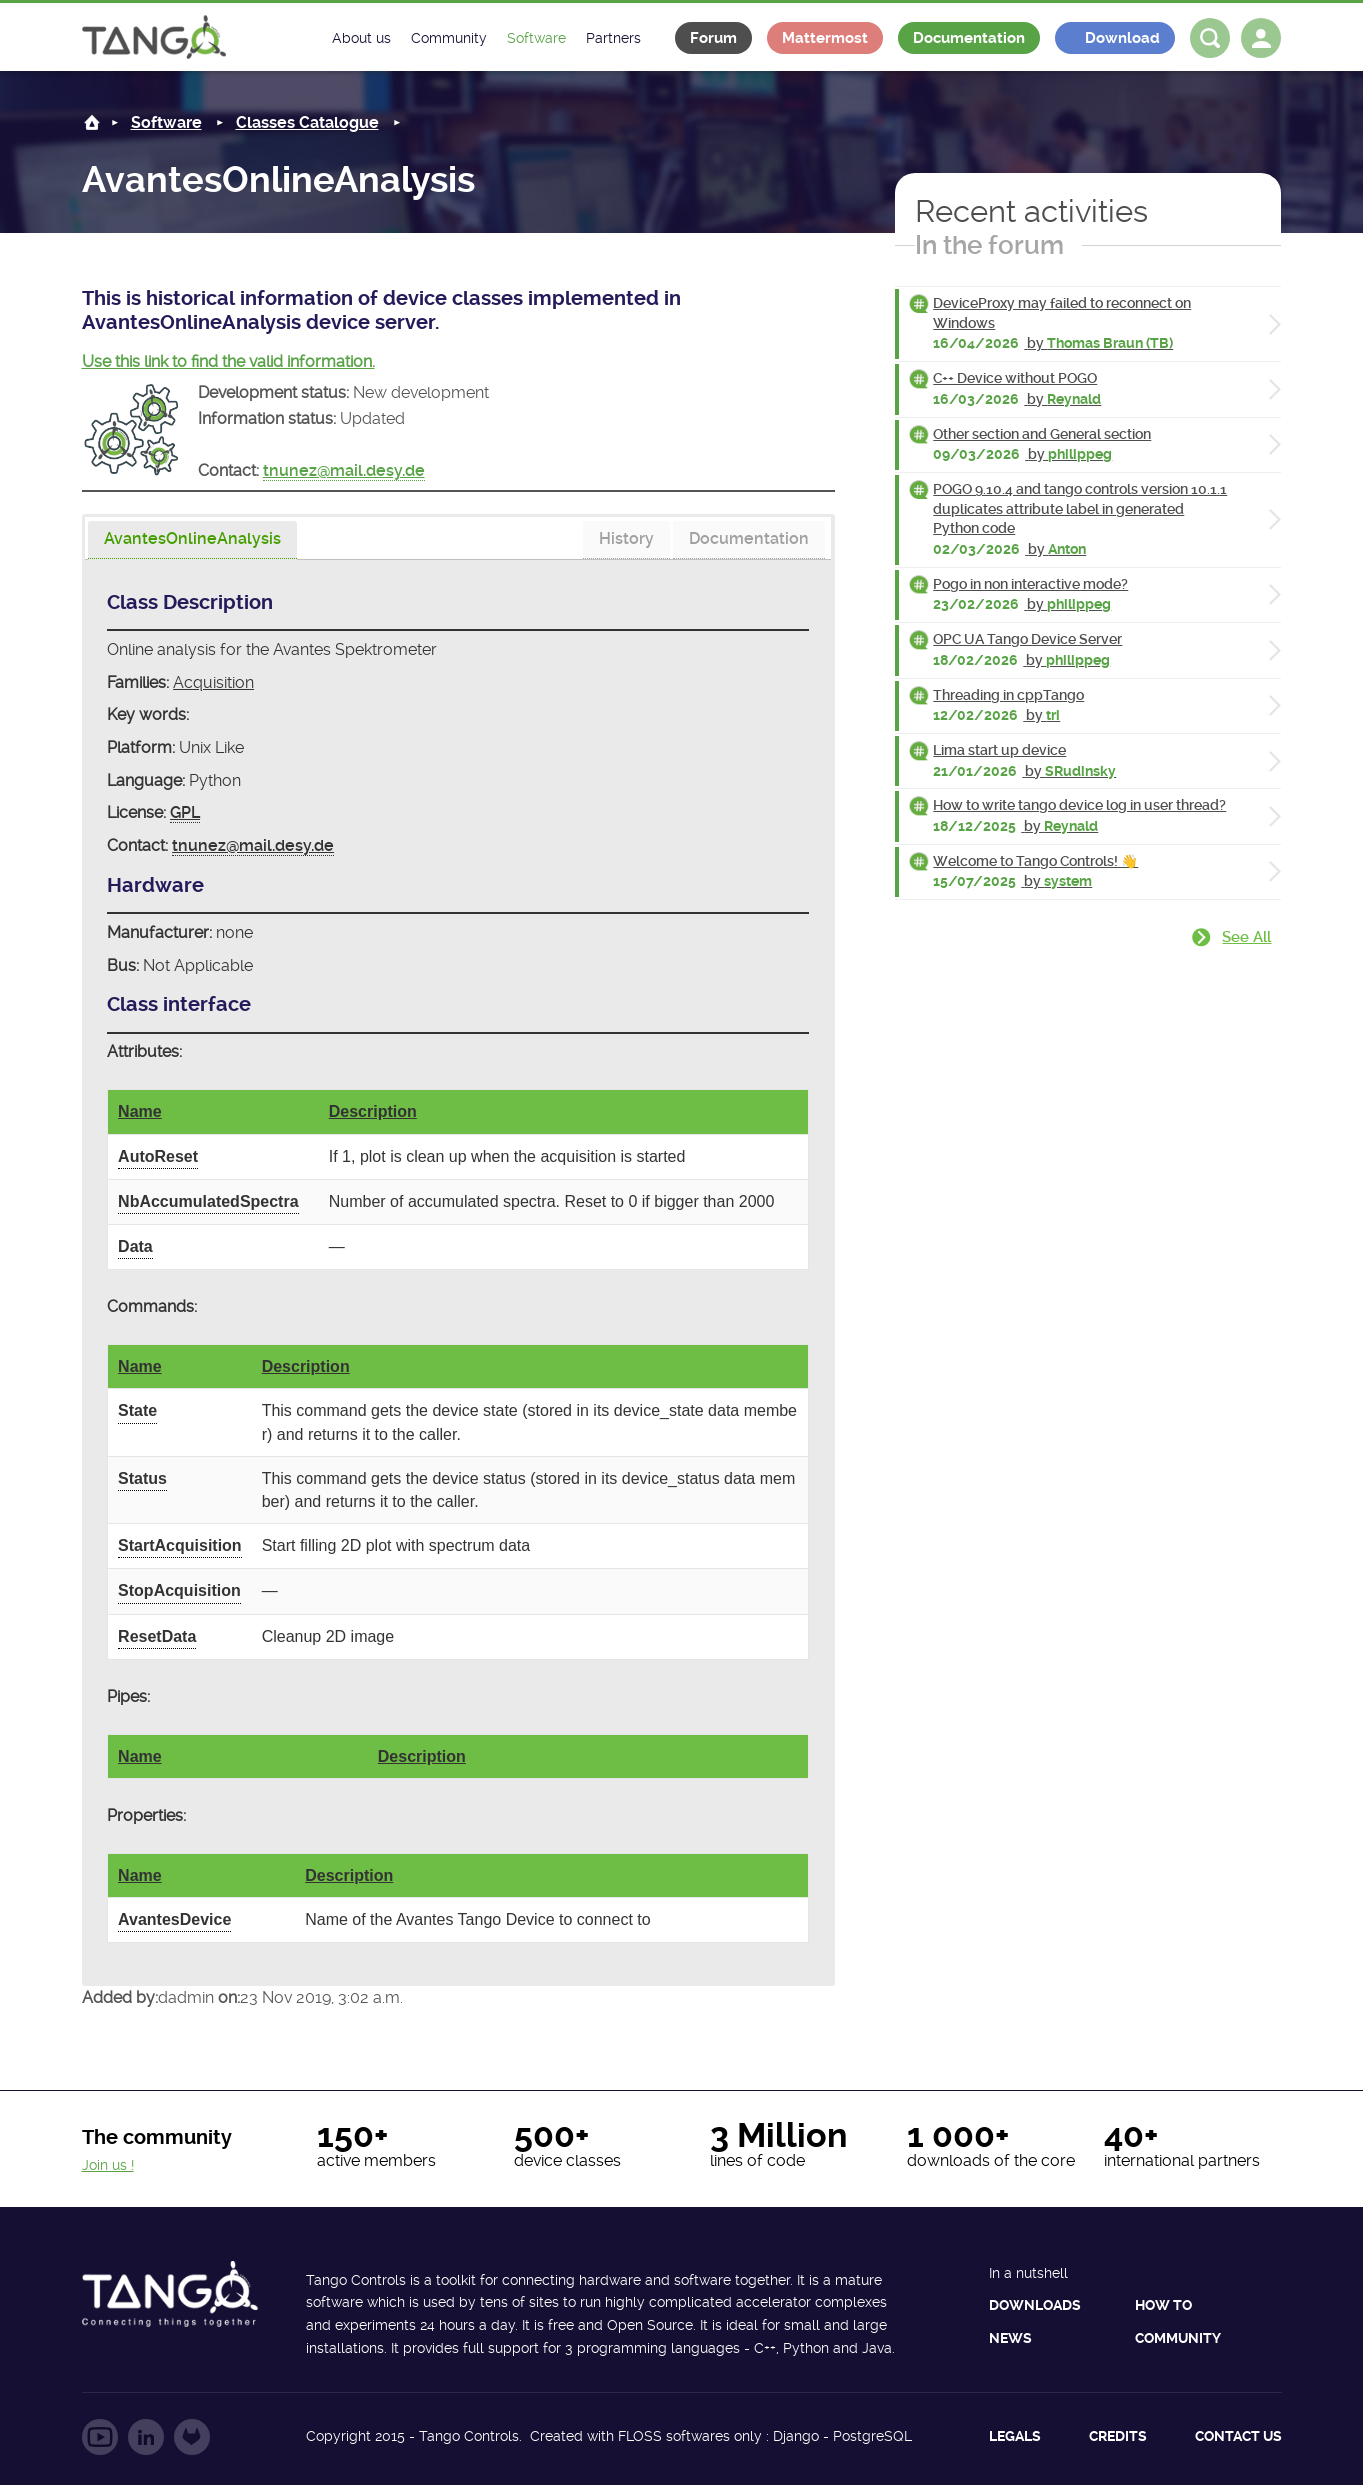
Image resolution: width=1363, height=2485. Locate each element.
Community (1178, 2338)
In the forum (989, 245)
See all (1246, 937)
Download (1122, 38)
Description (373, 1111)
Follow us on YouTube (100, 2437)
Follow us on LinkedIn (146, 2437)
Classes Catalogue (307, 122)
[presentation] (192, 540)
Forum (713, 38)
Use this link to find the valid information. (228, 361)
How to (1163, 2305)
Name (140, 1111)
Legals (1015, 2436)
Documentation (969, 38)
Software (166, 122)
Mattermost (825, 38)
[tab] (192, 540)
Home (92, 122)
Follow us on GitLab (192, 2437)
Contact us (1238, 2436)
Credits (1118, 2436)
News (1010, 2338)
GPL (185, 812)
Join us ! (108, 2165)
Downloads (1035, 2305)
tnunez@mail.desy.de (344, 470)
